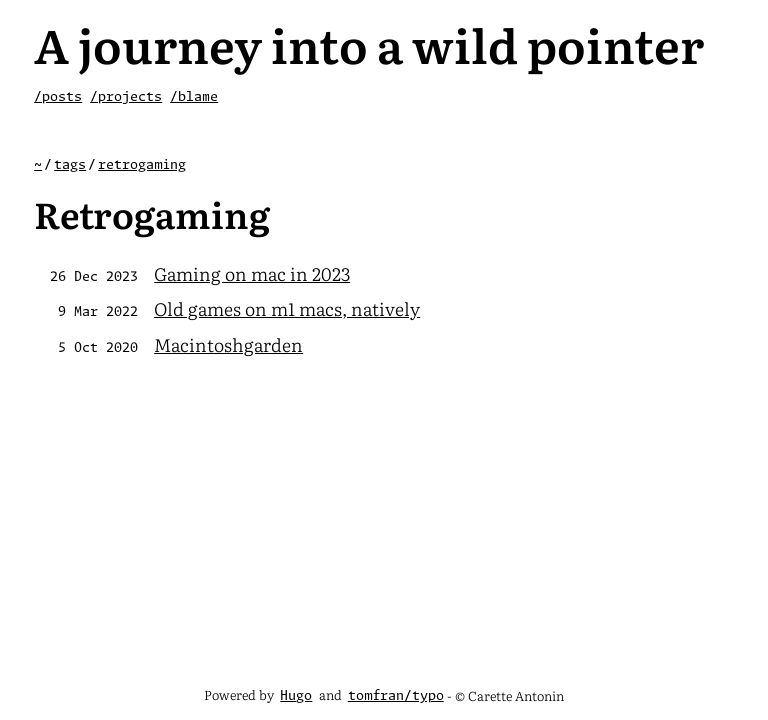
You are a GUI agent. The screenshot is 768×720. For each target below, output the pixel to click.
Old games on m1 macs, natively (287, 308)
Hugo (296, 696)
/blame (194, 97)
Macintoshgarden (228, 344)
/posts (58, 97)
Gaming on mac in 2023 (252, 273)
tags (70, 165)
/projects (126, 97)
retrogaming (142, 165)
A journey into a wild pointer (369, 43)
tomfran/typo (396, 696)
